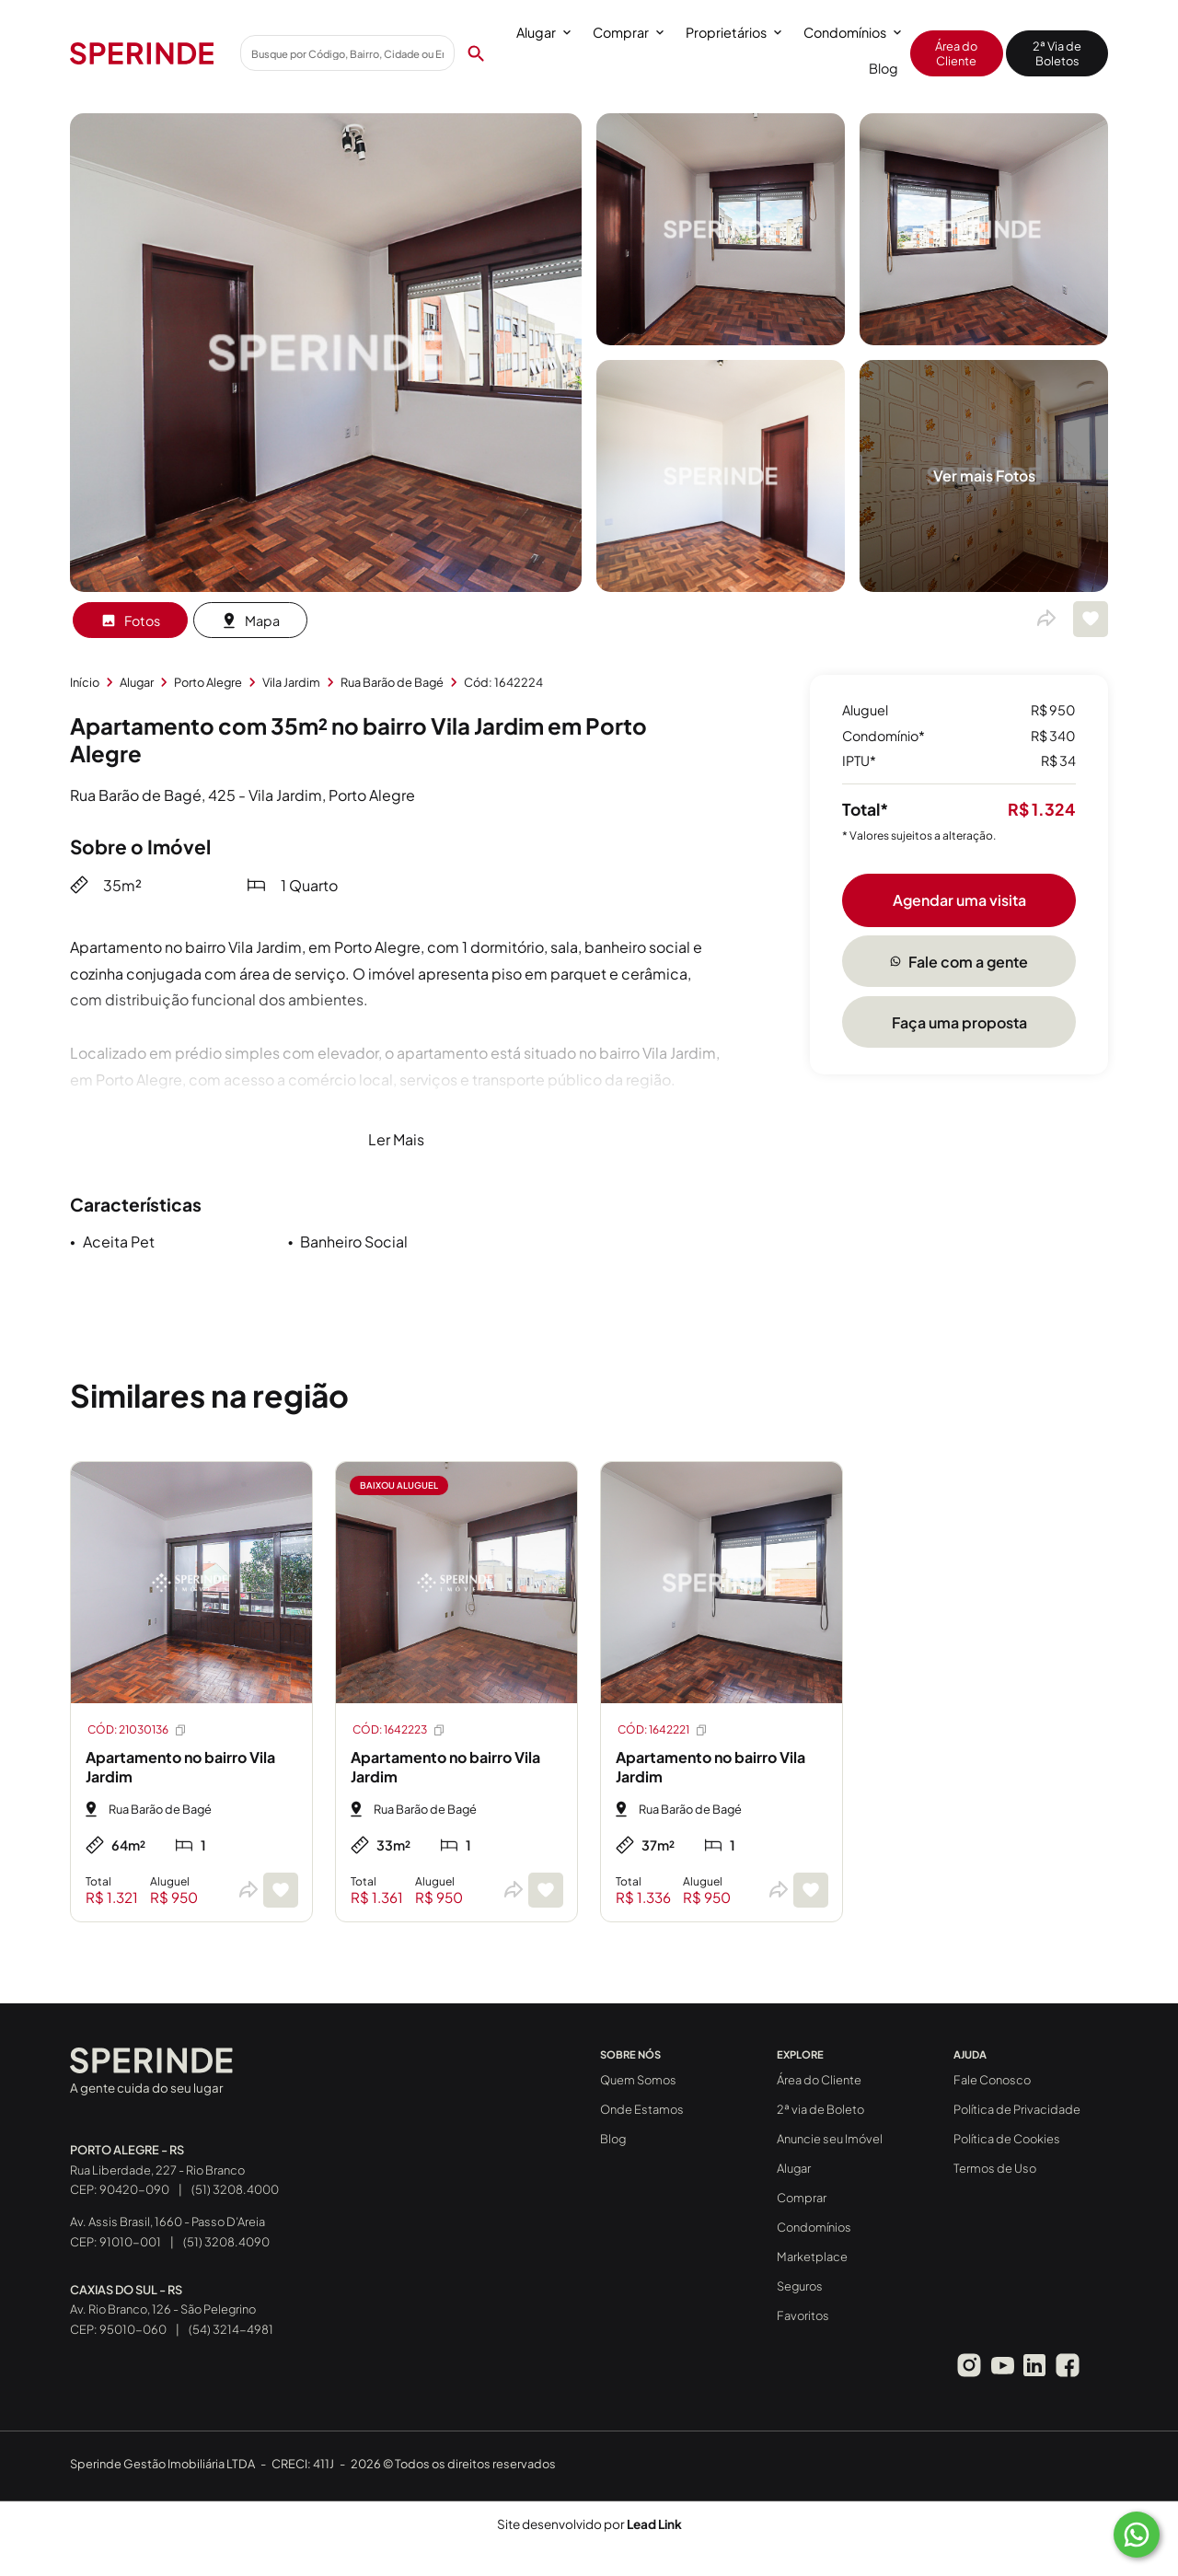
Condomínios (852, 32)
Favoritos (803, 2315)
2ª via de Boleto (820, 2109)
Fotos (130, 620)
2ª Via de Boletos (1057, 53)
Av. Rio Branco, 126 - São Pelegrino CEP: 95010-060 (163, 2310)
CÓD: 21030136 (137, 1730)
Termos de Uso (994, 2168)
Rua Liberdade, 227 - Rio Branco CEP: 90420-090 (157, 2170)
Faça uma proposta (959, 1022)
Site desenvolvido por (589, 2524)
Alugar (543, 32)
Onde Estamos (642, 2109)
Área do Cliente (956, 53)
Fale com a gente (959, 961)
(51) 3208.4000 (235, 2189)
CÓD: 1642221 (663, 1730)
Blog (883, 68)
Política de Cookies (1006, 2138)
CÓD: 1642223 (399, 1730)
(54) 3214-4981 (231, 2329)
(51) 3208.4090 (226, 2241)
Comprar (628, 32)
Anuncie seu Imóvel (830, 2138)
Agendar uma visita (959, 900)
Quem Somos (638, 2079)
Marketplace (812, 2256)
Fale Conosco (992, 2079)
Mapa (250, 620)
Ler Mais (396, 1139)
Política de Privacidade (1016, 2109)
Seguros (800, 2286)
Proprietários (733, 32)
